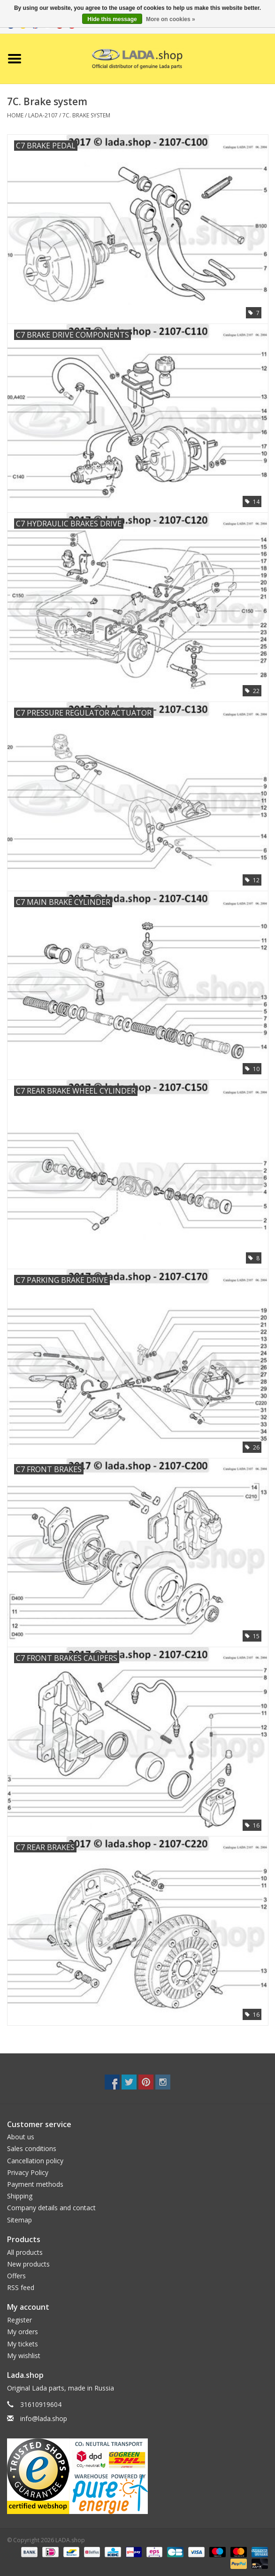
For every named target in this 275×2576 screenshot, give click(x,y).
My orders (22, 2331)
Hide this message (112, 19)
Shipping (19, 2195)
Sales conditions (31, 2148)
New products (28, 2264)
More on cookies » (170, 19)
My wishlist (23, 2355)
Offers (16, 2275)
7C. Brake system (86, 115)
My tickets (22, 2343)
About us (20, 2136)
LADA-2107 (43, 115)
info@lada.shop (43, 2418)
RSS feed (20, 2287)
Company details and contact (51, 2207)
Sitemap (19, 2219)
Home (15, 115)
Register (19, 2319)
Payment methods (35, 2184)
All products (25, 2252)
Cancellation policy (35, 2160)
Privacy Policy (27, 2172)
